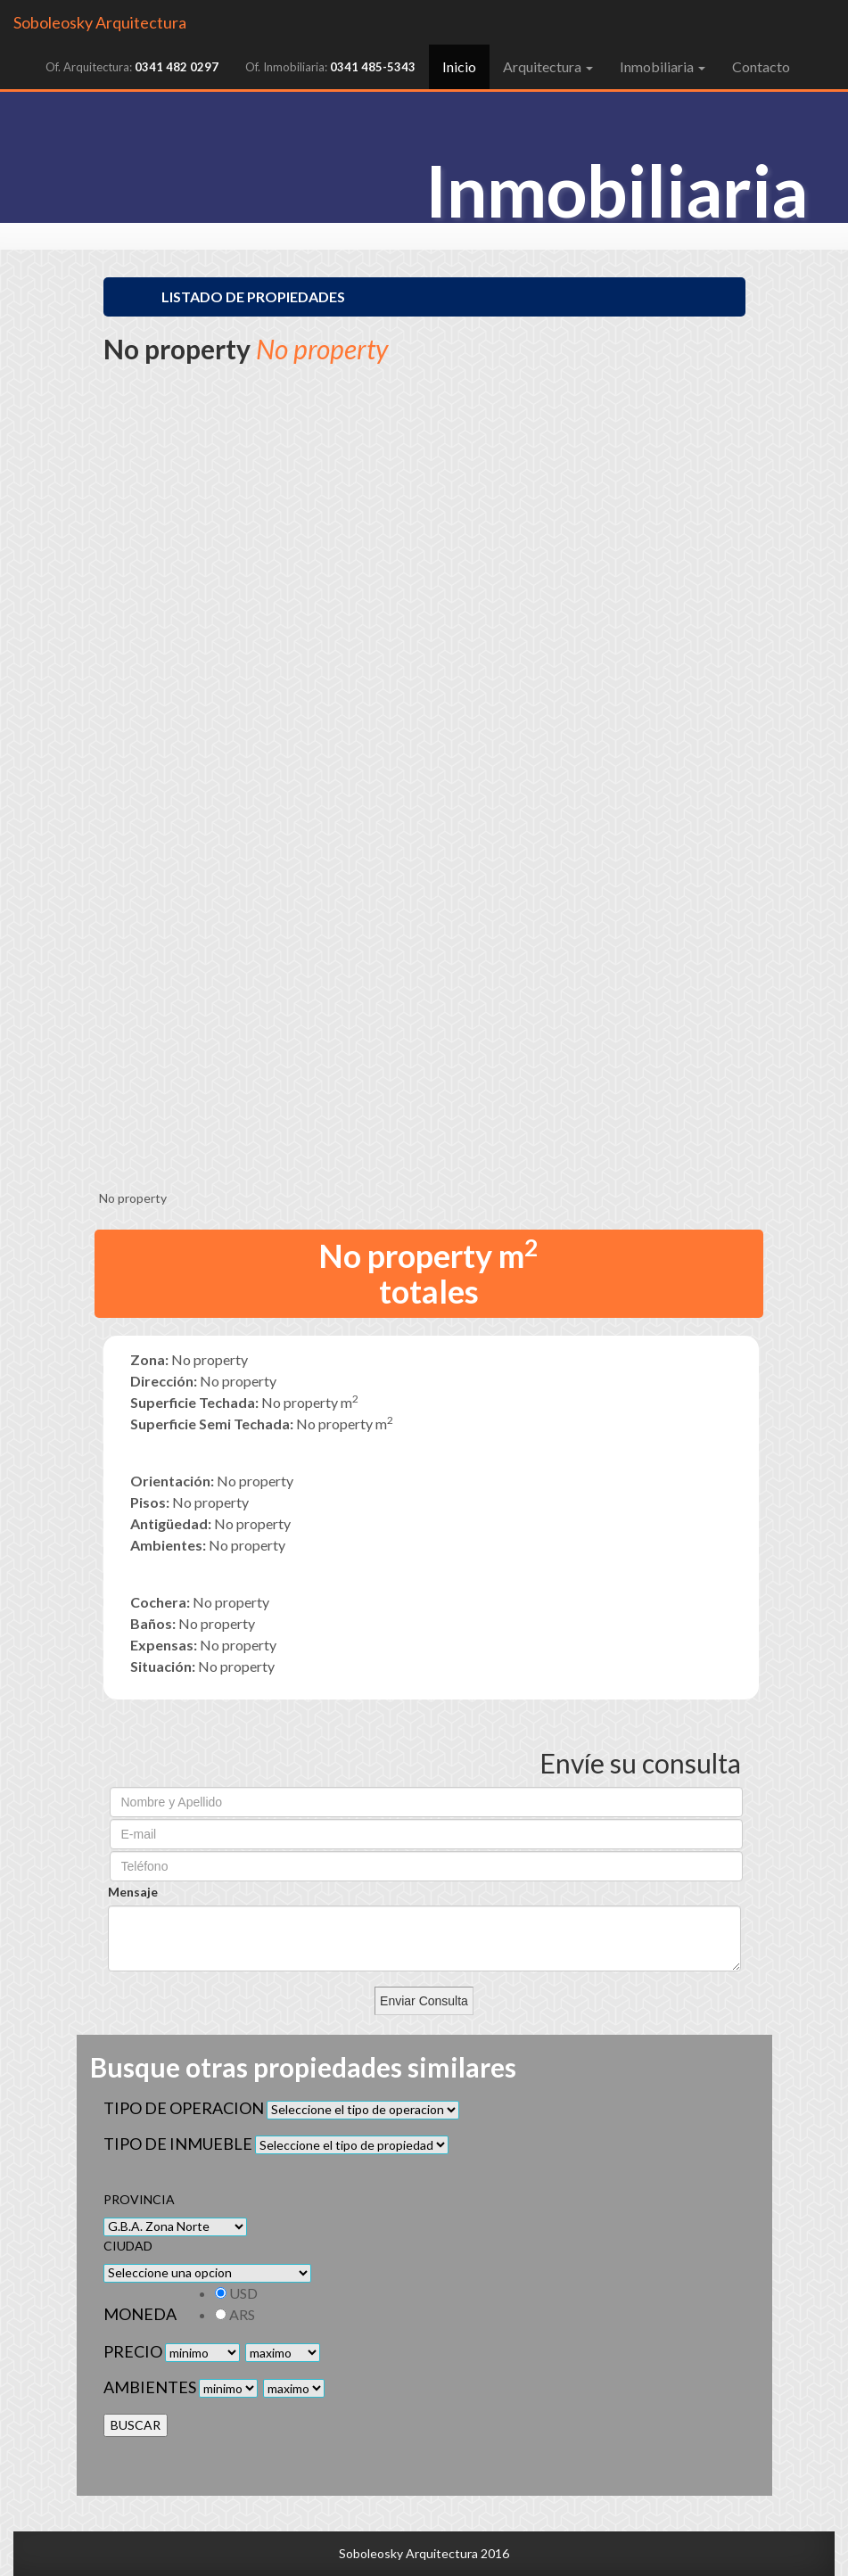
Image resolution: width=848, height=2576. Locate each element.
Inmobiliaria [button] (662, 66)
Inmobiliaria (616, 190)
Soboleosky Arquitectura (99, 22)
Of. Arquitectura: (131, 67)
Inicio (466, 66)
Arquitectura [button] (548, 66)
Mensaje (133, 1891)
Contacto (761, 66)
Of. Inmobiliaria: (330, 67)
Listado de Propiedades (253, 296)
